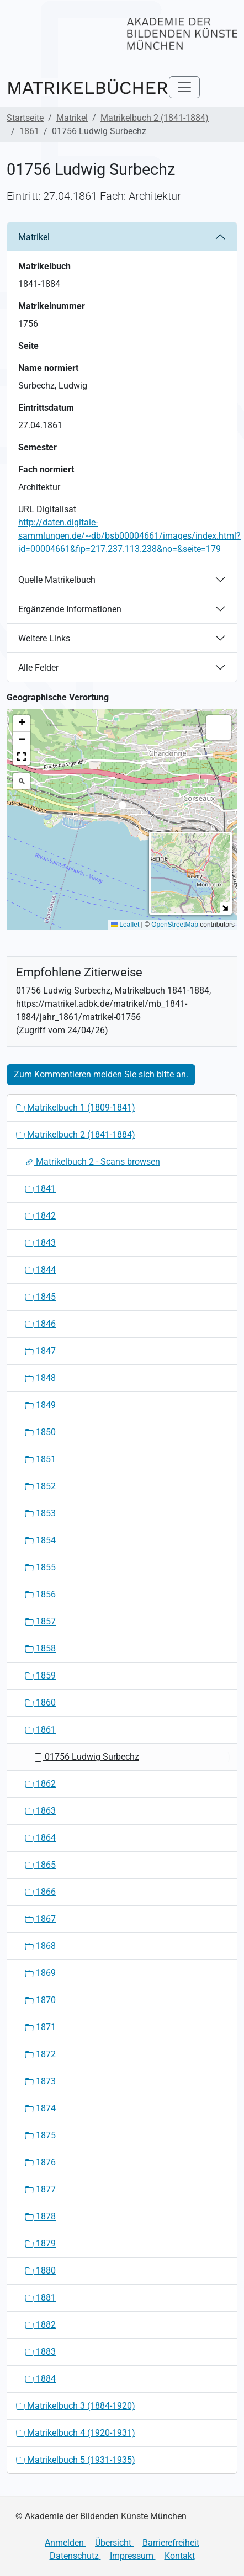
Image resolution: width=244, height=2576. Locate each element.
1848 (40, 1378)
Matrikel (72, 118)
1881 (40, 2297)
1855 (40, 1567)
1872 (40, 2054)
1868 (40, 1946)
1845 (40, 1297)
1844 (40, 1270)
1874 (40, 2108)
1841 (40, 1188)
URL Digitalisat (47, 509)
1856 (40, 1594)
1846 (40, 1324)
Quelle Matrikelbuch (57, 580)
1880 (40, 2270)
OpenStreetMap (174, 924)
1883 (40, 2351)
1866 (40, 1892)
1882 (40, 2324)
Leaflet (125, 924)
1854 (40, 1540)
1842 (40, 1215)
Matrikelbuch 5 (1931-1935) (75, 2460)
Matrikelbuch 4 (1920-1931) (75, 2433)
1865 (40, 1865)
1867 (40, 1919)
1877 (40, 2189)
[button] (122, 808)
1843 (40, 1242)
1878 (40, 2216)
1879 (40, 2243)
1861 (29, 131)
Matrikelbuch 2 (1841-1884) (154, 118)
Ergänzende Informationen (69, 609)
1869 (40, 1973)
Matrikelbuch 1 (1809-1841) (75, 1107)
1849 (40, 1405)
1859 (40, 1675)
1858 (40, 1648)
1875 (40, 2135)
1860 (40, 1702)
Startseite (25, 118)
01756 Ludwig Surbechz (86, 1756)
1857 (40, 1621)
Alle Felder (38, 667)
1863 (40, 1810)
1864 (40, 1838)
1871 (40, 2027)
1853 (40, 1513)
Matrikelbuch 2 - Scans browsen (92, 1161)
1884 (40, 2378)
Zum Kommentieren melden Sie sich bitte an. (101, 1074)
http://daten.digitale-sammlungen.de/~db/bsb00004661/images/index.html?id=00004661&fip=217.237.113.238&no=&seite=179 (129, 535)
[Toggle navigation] (184, 87)
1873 (40, 2081)
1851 (40, 1459)
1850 (40, 1432)
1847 (40, 1351)
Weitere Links (44, 638)
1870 (40, 2000)
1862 (40, 1783)
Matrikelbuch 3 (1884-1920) (75, 2405)
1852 (40, 1486)
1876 (40, 2162)
